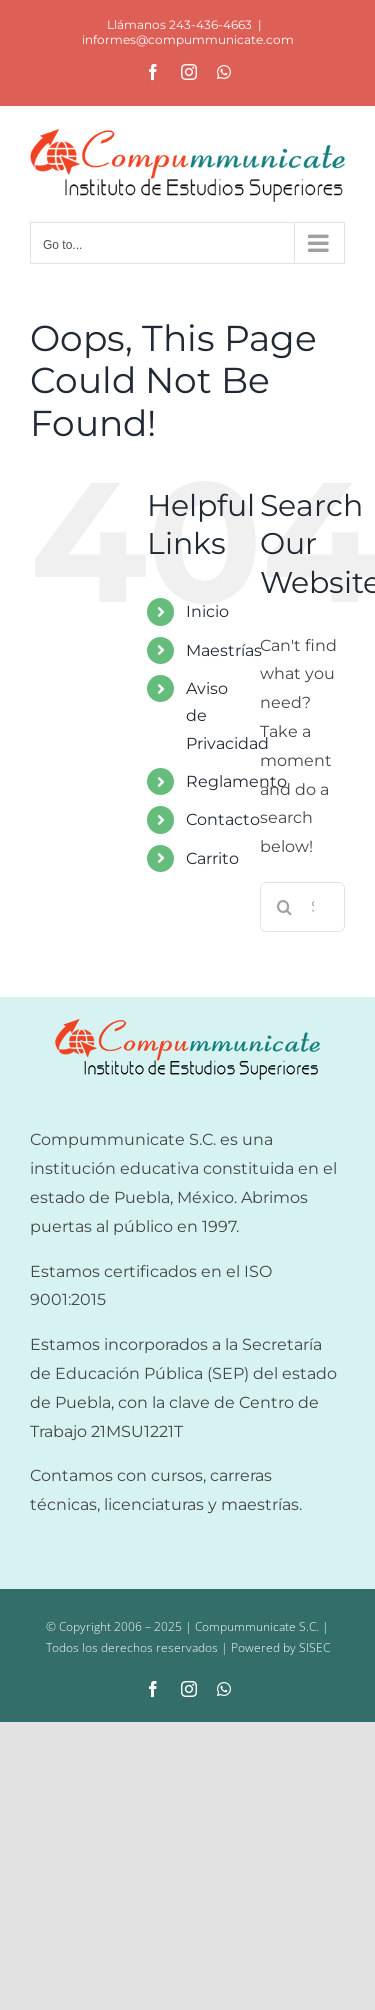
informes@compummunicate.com (188, 39)
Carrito (212, 858)
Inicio (207, 611)
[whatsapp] (224, 1689)
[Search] (285, 907)
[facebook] (153, 1689)
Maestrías (224, 650)
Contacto (223, 819)
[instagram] (189, 1689)
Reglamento (236, 781)
